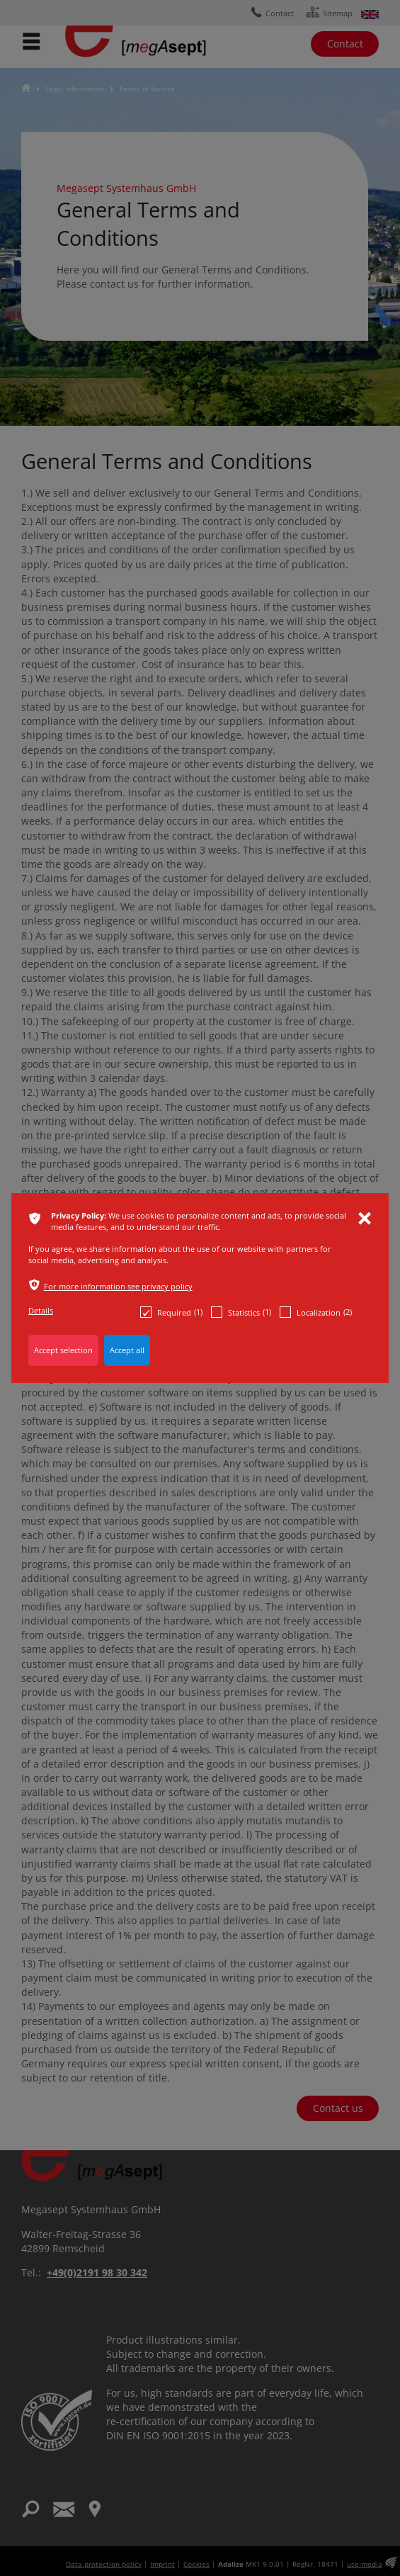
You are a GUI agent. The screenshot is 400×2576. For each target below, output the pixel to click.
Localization (316, 1312)
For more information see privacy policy (118, 1286)
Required (171, 1312)
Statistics (241, 1312)
